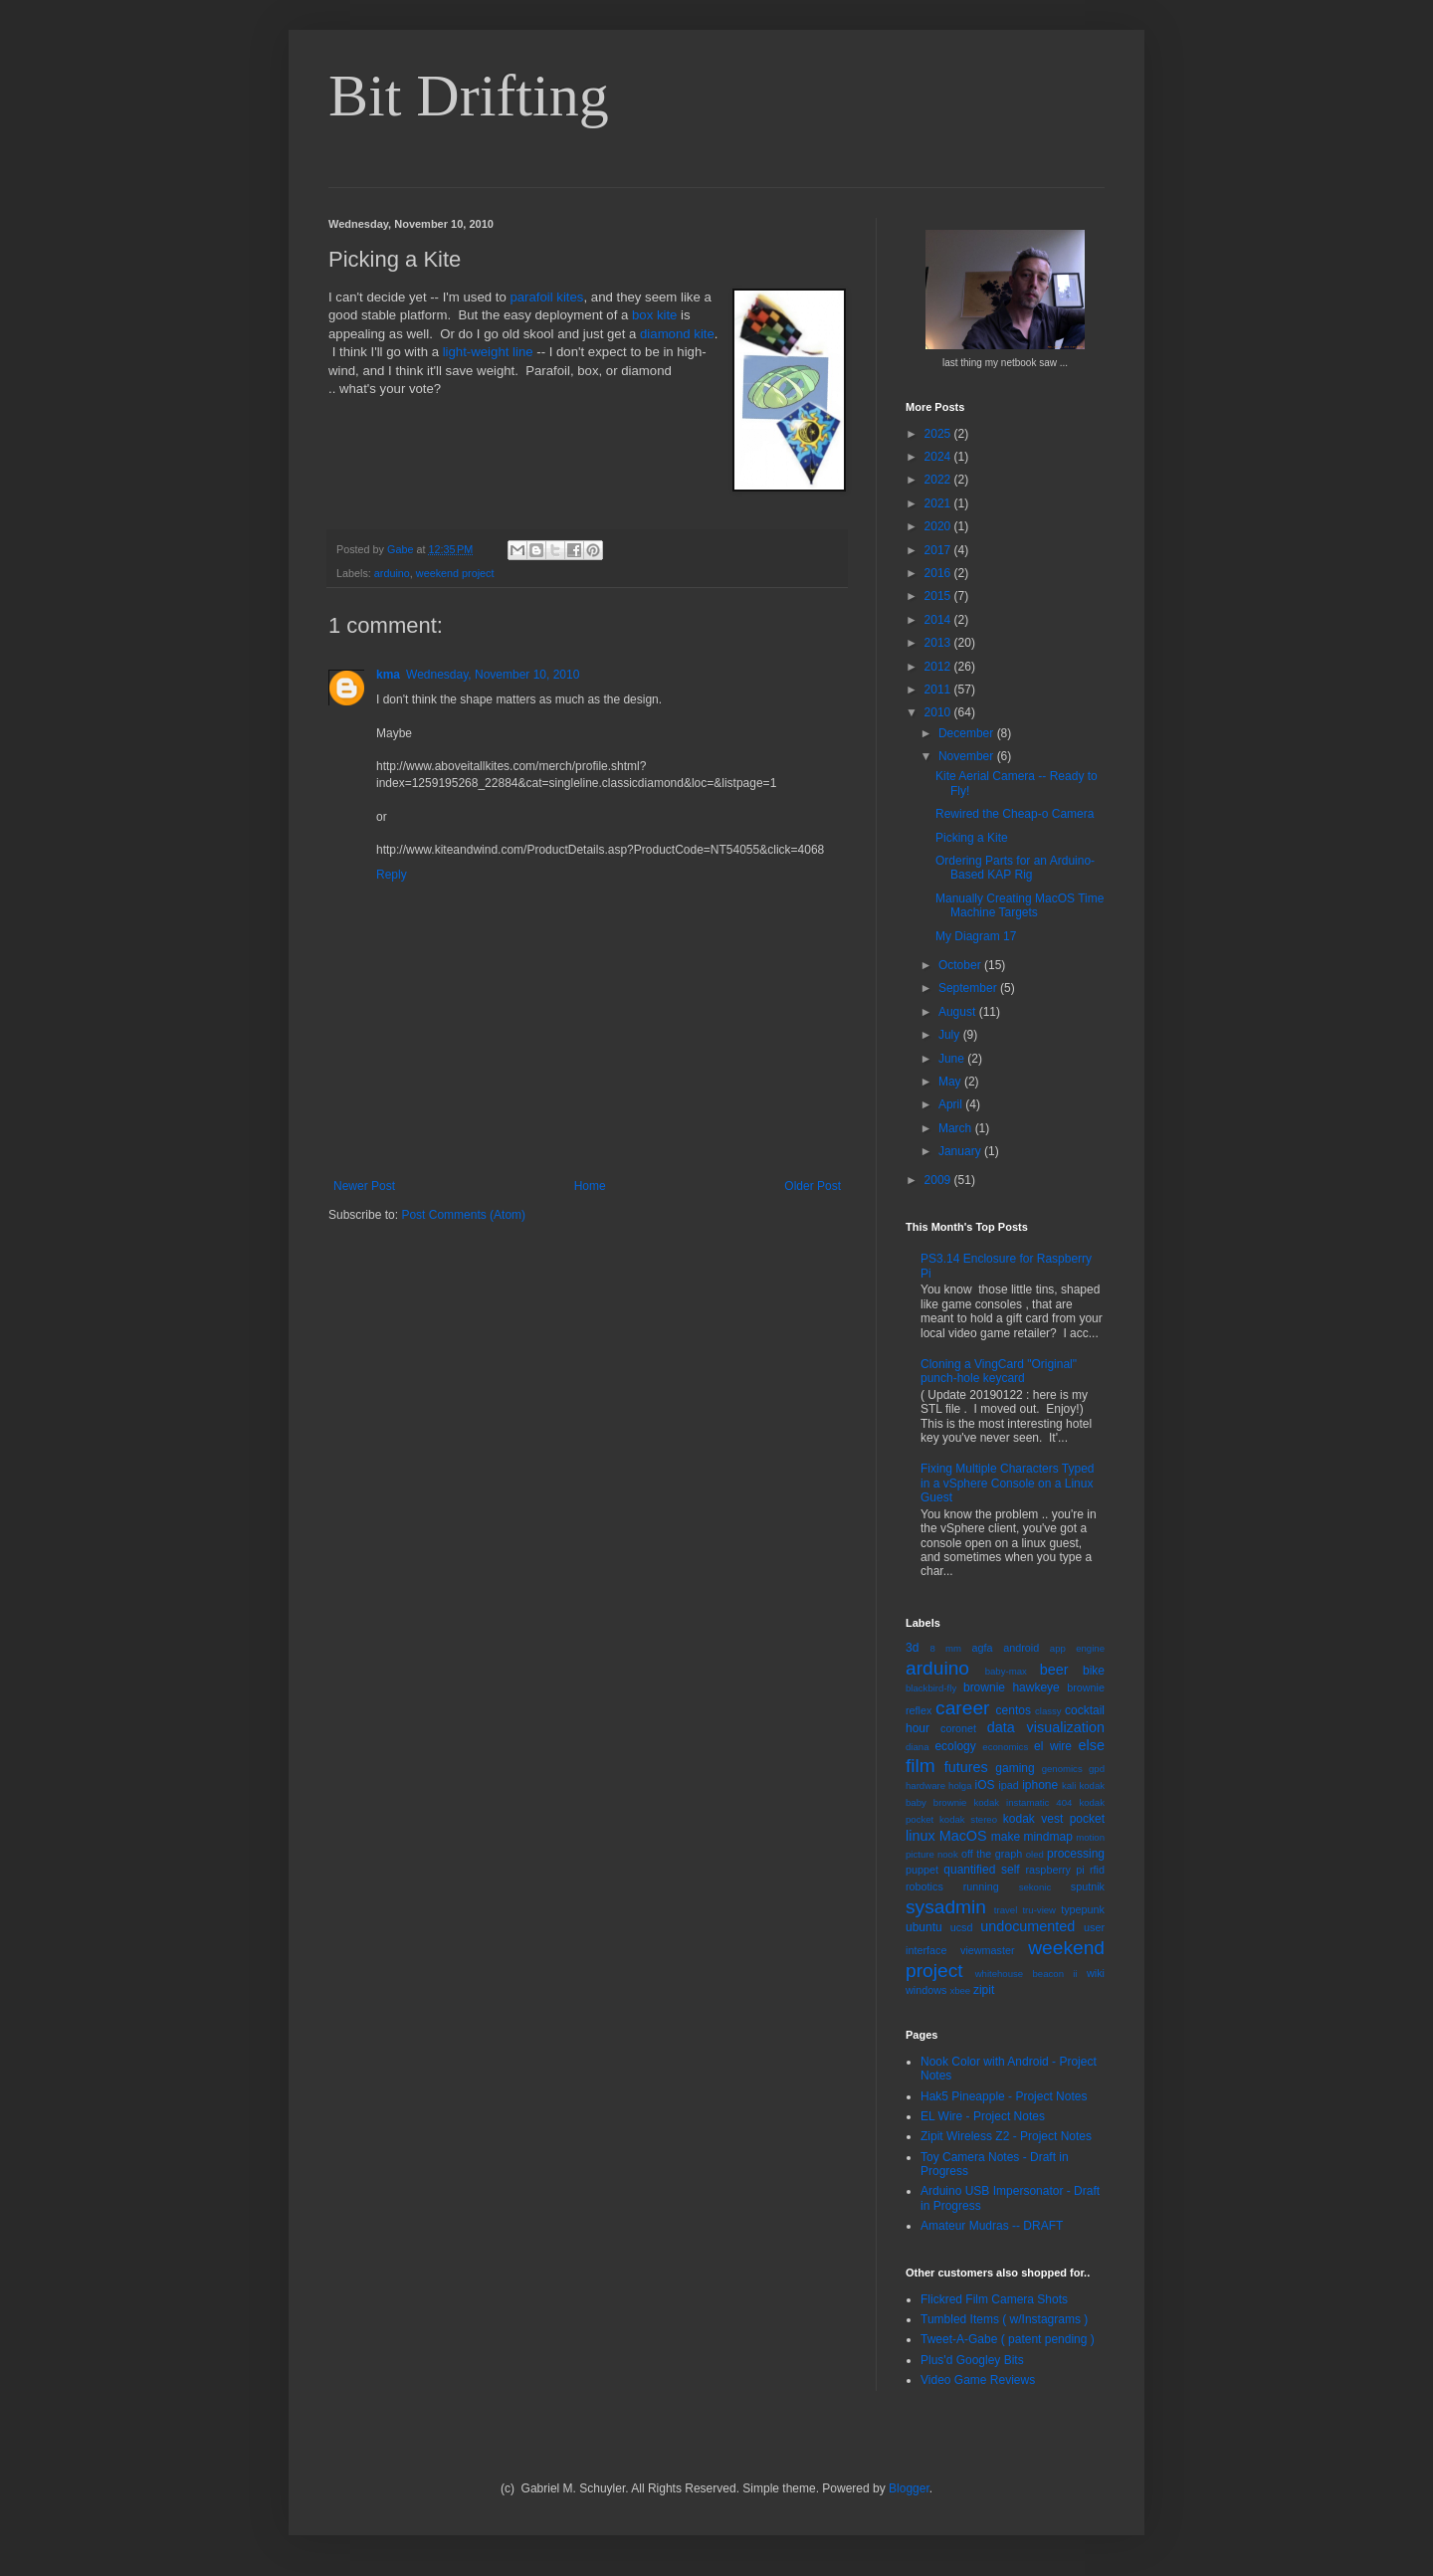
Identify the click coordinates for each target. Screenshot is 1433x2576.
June (952, 1059)
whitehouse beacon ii (1026, 1973)
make (1005, 1837)
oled (1035, 1854)
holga (959, 1785)
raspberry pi (1054, 1870)
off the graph (991, 1854)
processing (1076, 1854)
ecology (954, 1746)
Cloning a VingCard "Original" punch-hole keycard (999, 1371)
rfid (1097, 1870)
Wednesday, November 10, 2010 (492, 675)
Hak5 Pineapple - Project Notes (1004, 2096)
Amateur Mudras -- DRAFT (992, 2226)
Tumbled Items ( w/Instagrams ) (1004, 2319)
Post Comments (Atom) (463, 1215)
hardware (925, 1785)
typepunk (1083, 1909)
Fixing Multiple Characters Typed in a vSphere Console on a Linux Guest (1008, 1483)
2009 (939, 1180)
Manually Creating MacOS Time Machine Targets (1019, 905)
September (969, 988)
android (1021, 1648)
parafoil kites (546, 297)
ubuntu (924, 1927)
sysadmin (946, 1906)
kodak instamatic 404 (1022, 1802)
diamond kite (677, 333)
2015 (939, 596)
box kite (654, 314)
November (967, 756)
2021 (939, 503)
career (962, 1707)
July (950, 1035)
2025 (939, 434)
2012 (939, 667)
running (981, 1886)
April (951, 1104)
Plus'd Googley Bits (972, 2360)
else (1092, 1745)
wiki (1096, 1973)
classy (1048, 1710)
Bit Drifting (468, 95)
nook (947, 1854)
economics (1005, 1746)
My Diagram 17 (975, 936)
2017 (939, 550)
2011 (939, 689)
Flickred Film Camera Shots (994, 2299)
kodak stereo (968, 1819)
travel (1005, 1909)
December (967, 733)
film (920, 1765)
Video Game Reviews (978, 2380)
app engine (1077, 1648)
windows (926, 1990)
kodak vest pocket (1054, 1819)
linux (920, 1836)
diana (917, 1746)
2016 (939, 573)
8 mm (945, 1648)
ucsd (961, 1927)
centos (1013, 1710)
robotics (924, 1886)
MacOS (963, 1836)
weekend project (455, 573)
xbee (959, 1990)
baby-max (1006, 1671)
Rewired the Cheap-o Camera (1014, 814)
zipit (983, 1990)
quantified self (981, 1870)
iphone (1040, 1785)
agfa (981, 1648)
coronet (958, 1728)
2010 (939, 712)
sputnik (1088, 1886)
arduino (392, 573)
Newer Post (364, 1186)
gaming (1014, 1768)
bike (1094, 1671)
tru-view (1039, 1909)
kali (1069, 1785)
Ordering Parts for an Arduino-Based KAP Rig (1015, 868)
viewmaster (987, 1950)
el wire (1053, 1746)
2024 (939, 457)
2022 (939, 480)
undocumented (1027, 1926)
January (961, 1151)
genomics (1062, 1768)
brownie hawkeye (1011, 1687)
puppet (922, 1870)
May (951, 1082)
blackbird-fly (931, 1688)
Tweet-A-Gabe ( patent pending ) (1008, 2339)
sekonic (1035, 1887)
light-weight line (488, 351)
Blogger (909, 2488)
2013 (939, 643)
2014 (939, 620)
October (961, 965)
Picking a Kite (971, 838)
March (956, 1128)
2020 (939, 526)
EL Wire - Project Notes (983, 2116)
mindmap (1047, 1837)
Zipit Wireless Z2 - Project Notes (1006, 2136)
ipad (1008, 1785)
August (958, 1012)
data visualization (1046, 1727)
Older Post (812, 1186)
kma (388, 675)
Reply (391, 875)
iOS (985, 1785)
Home (590, 1186)
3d (912, 1648)
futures (966, 1767)
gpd (1097, 1768)
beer (1054, 1670)
